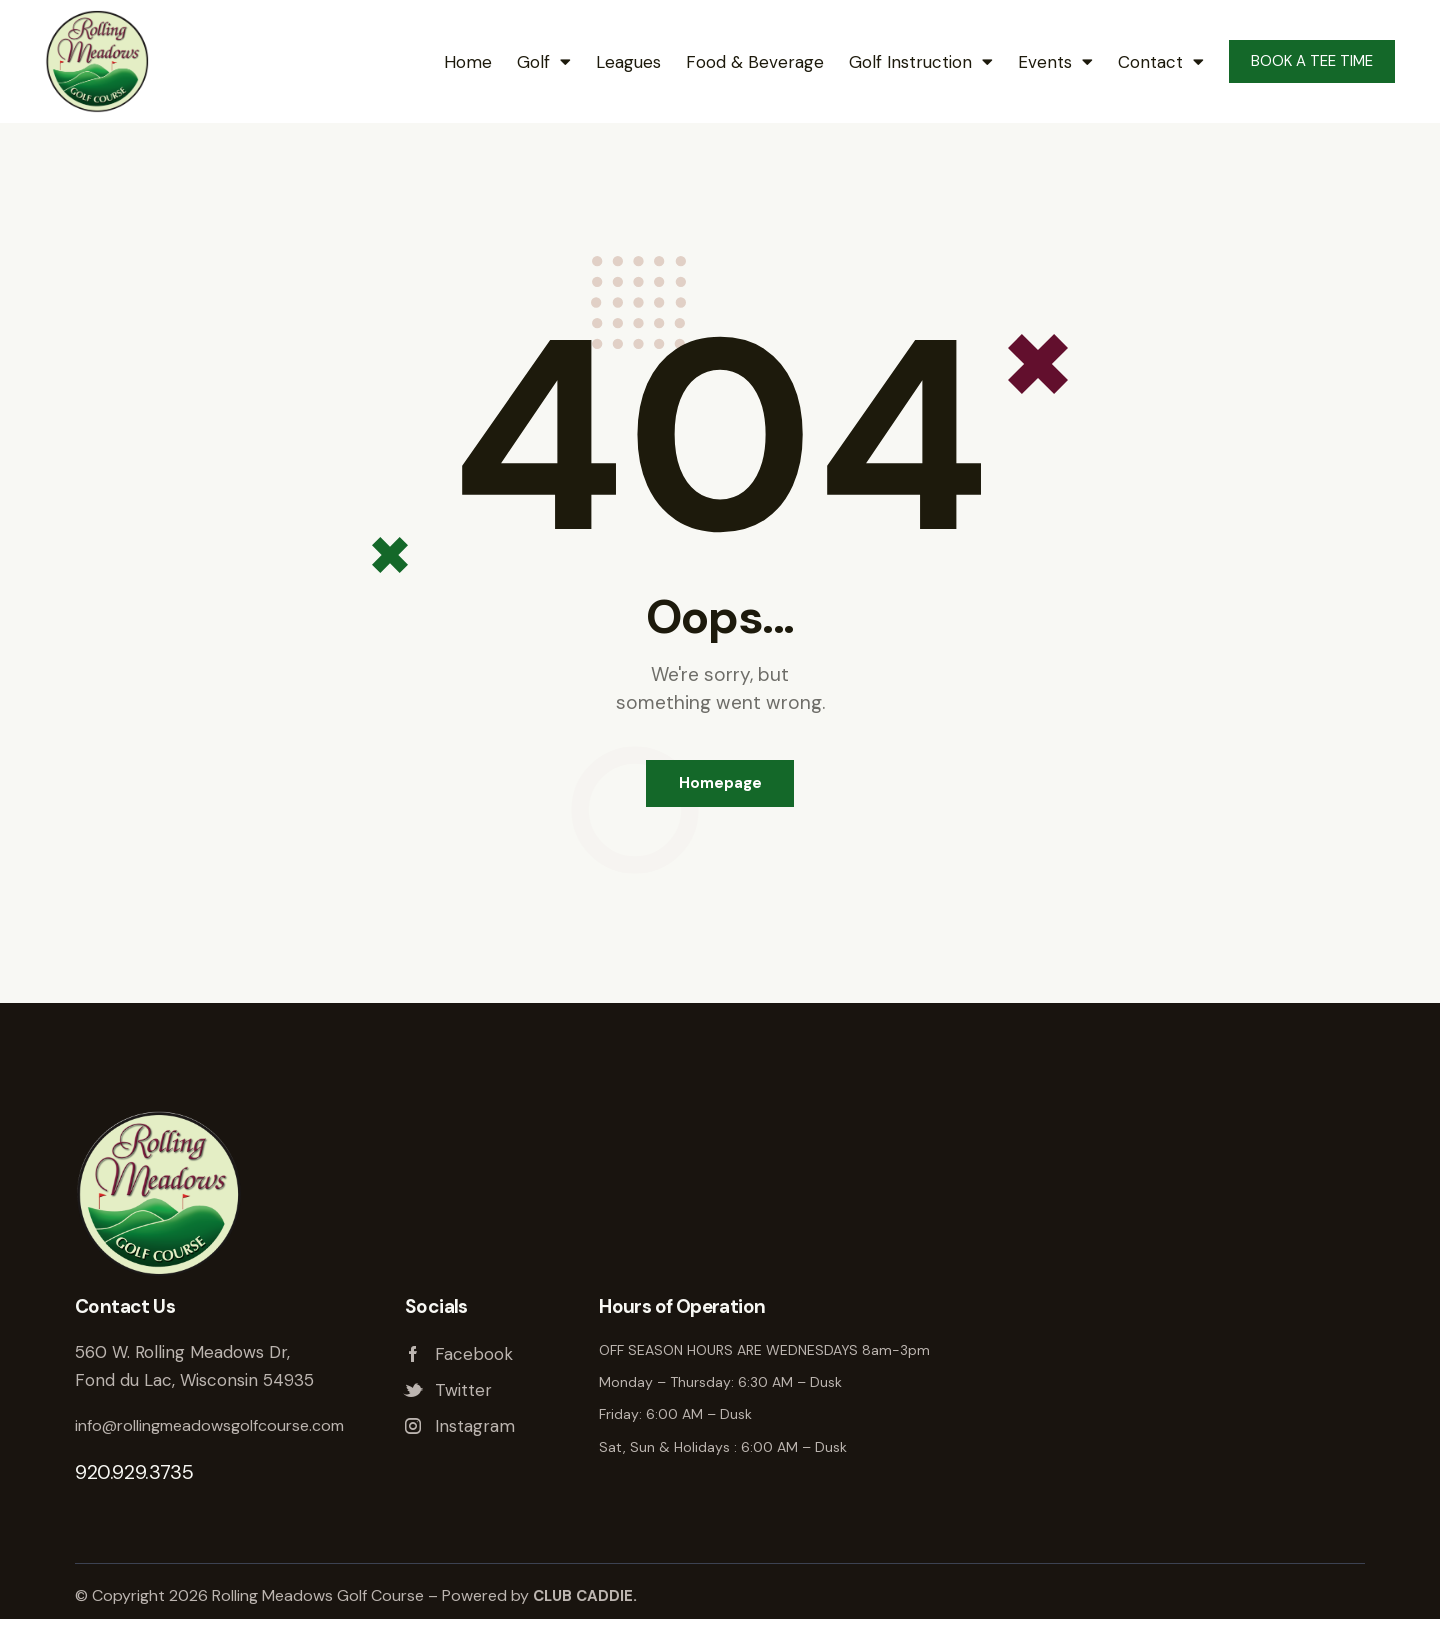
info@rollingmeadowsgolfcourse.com (221, 1436)
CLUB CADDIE (585, 1606)
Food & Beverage (755, 62)
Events (1055, 61)
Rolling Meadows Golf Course (1168, 1379)
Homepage (720, 789)
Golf (544, 61)
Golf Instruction (921, 61)
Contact (1161, 61)
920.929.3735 (134, 1483)
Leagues (628, 62)
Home (468, 62)
